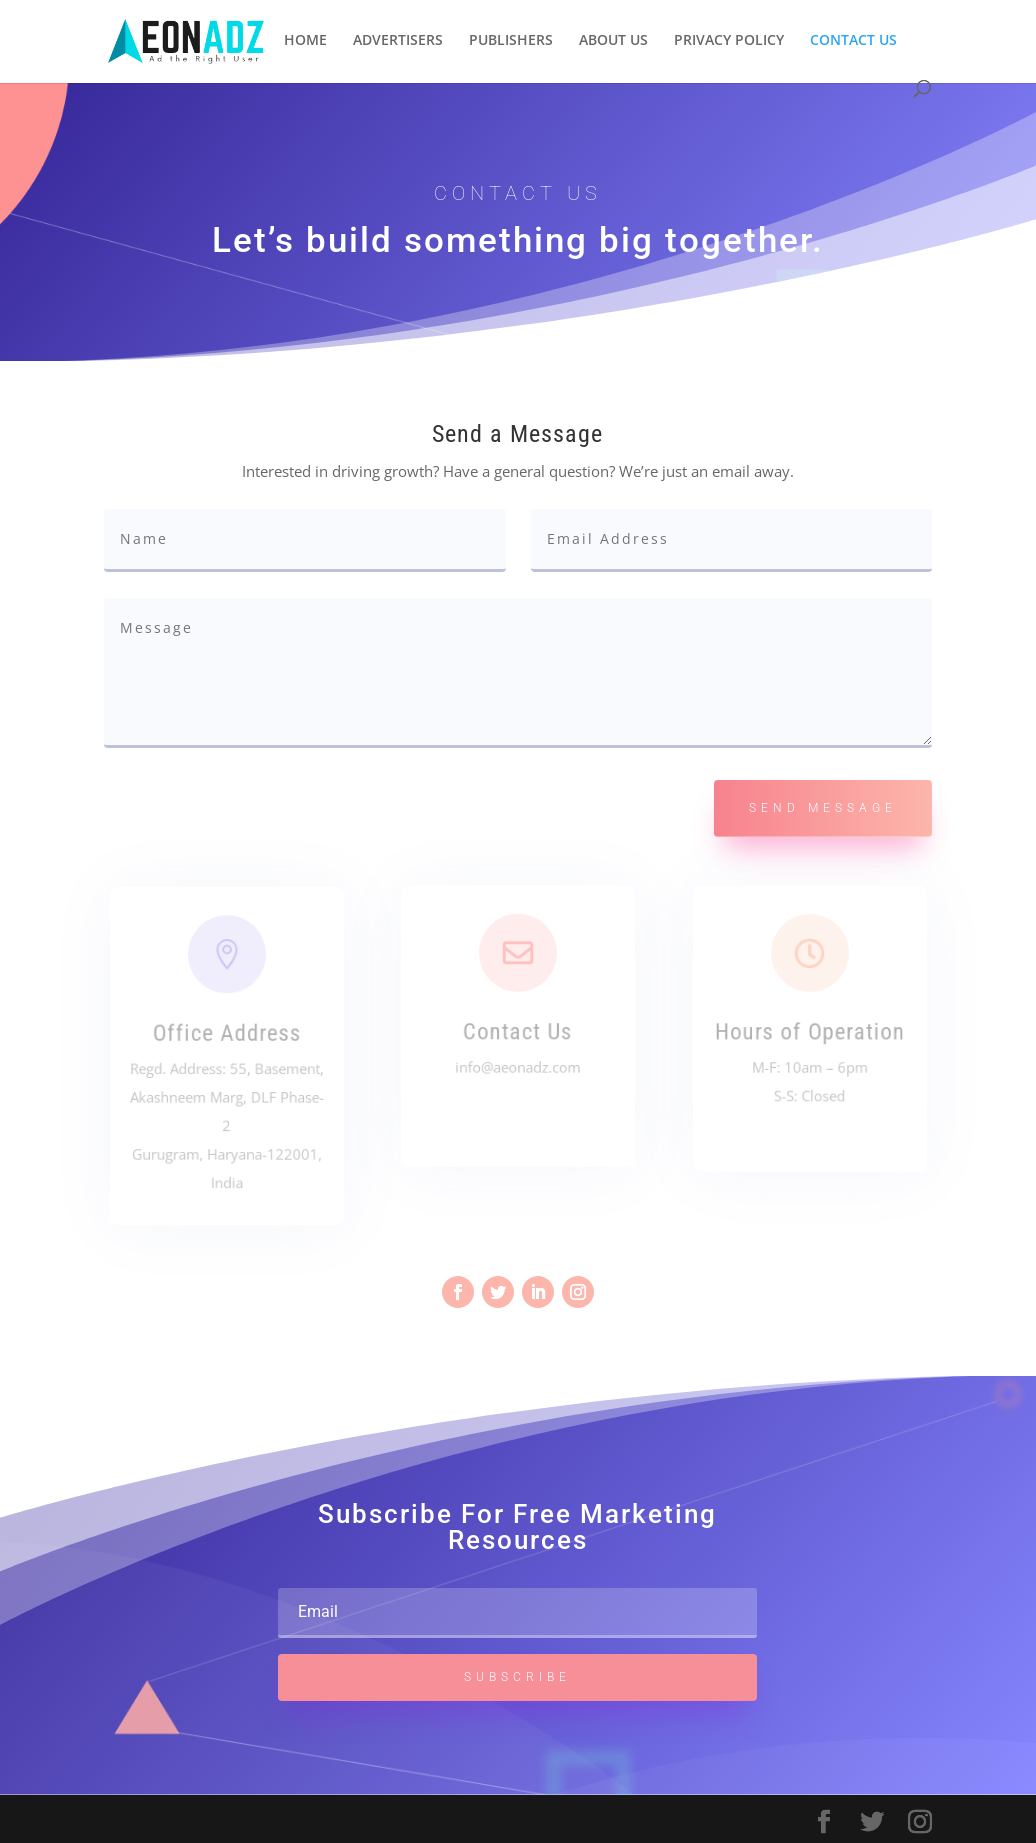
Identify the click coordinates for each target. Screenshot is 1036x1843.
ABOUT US (613, 41)
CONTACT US (853, 41)
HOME (305, 41)
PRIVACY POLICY (729, 41)
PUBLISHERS (511, 41)
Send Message (823, 808)
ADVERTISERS (398, 41)
